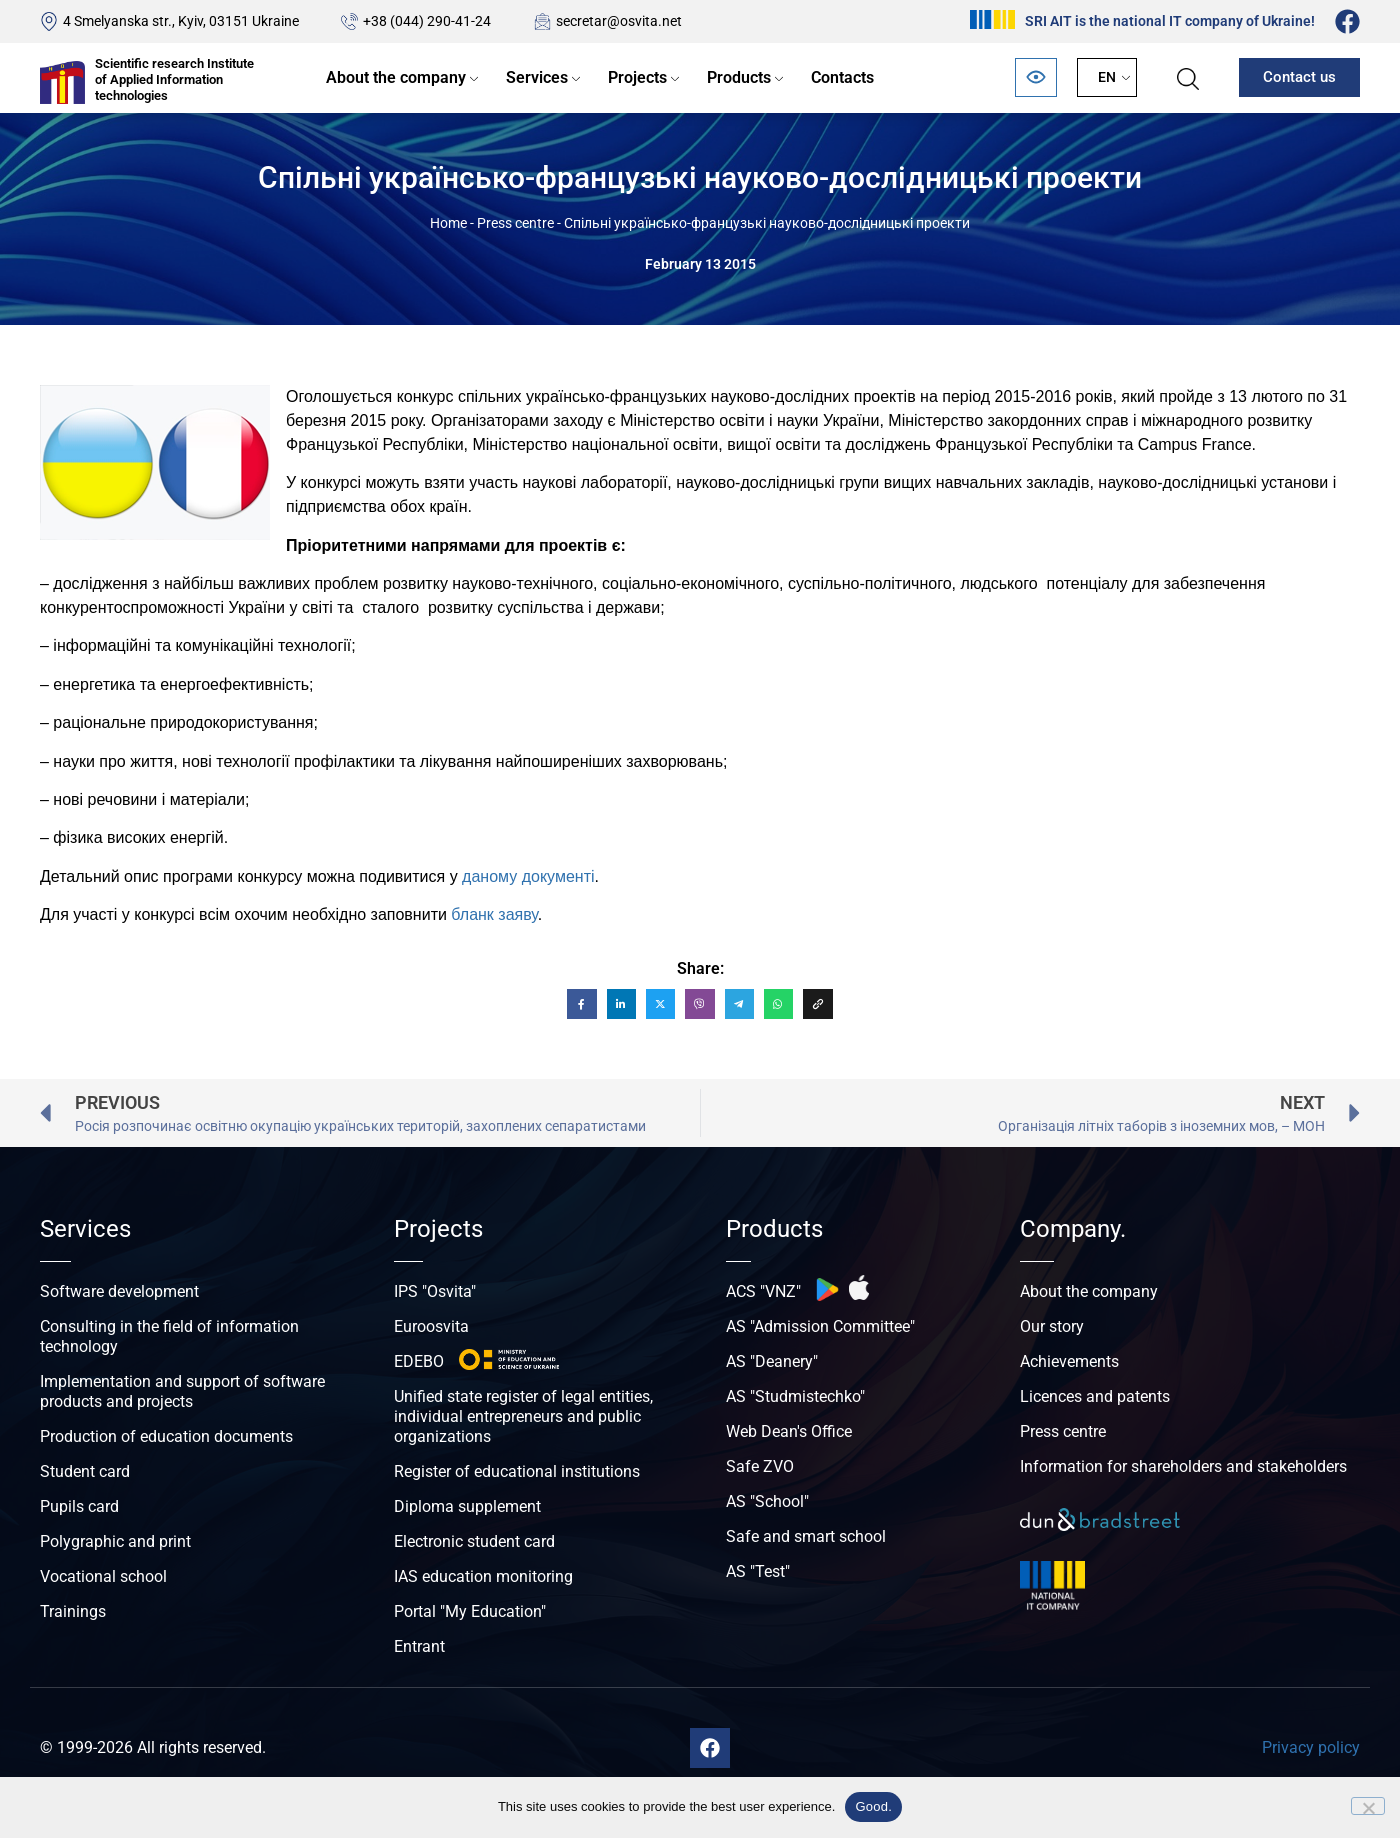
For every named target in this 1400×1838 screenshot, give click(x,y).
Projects (637, 77)
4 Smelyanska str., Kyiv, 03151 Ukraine (181, 21)
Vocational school (103, 1576)
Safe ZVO (760, 1466)
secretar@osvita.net (619, 21)
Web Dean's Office (789, 1431)
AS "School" (767, 1501)
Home (448, 223)
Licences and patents (1095, 1396)
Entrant (419, 1646)
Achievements (1069, 1361)
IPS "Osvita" (435, 1291)
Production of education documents (166, 1436)
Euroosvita (431, 1326)
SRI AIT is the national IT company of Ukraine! (1170, 21)
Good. (873, 1806)
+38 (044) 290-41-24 (427, 21)
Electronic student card (474, 1541)
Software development (119, 1291)
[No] (1368, 1806)
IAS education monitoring (483, 1576)
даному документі (528, 876)
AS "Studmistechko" (795, 1396)
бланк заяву (494, 914)
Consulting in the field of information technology (169, 1336)
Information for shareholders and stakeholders (1183, 1466)
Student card (85, 1471)
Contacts (842, 77)
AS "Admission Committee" (820, 1326)
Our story (1052, 1326)
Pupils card (79, 1506)
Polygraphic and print (115, 1541)
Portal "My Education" (470, 1611)
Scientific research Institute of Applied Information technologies (174, 79)
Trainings (73, 1611)
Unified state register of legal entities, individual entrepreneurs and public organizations (523, 1416)
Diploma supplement (467, 1506)
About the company (396, 77)
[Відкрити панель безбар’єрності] (1036, 77)
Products (739, 77)
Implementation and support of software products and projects (182, 1391)
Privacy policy (1311, 1747)
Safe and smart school (806, 1536)
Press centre (515, 223)
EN (1107, 77)
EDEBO (419, 1361)
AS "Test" (758, 1571)
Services (537, 77)
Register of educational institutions (517, 1471)
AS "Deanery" (772, 1361)
